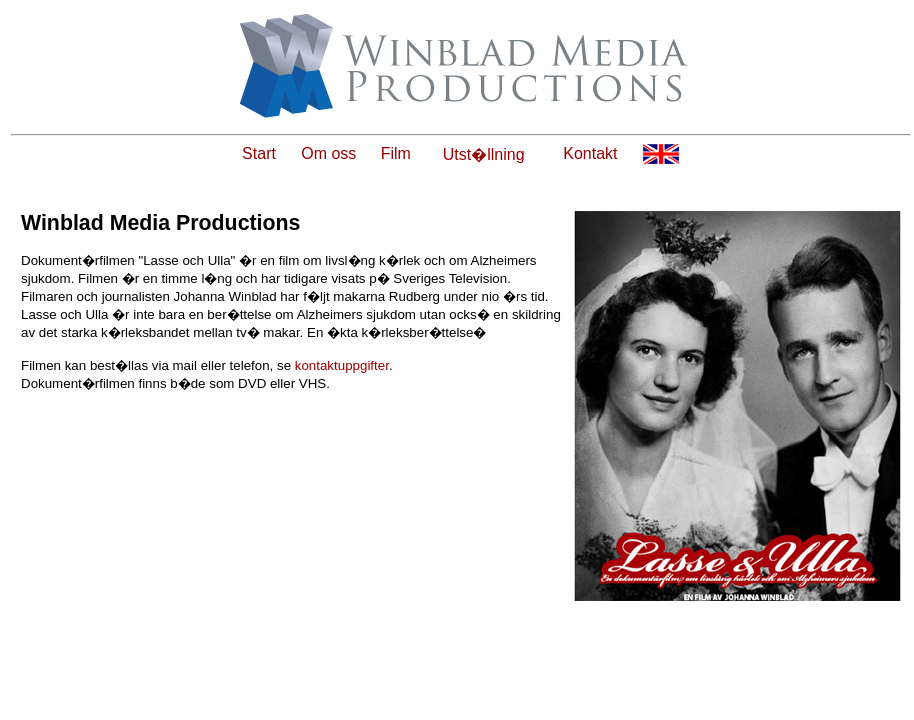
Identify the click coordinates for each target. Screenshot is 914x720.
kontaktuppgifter (342, 365)
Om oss (328, 153)
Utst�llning (484, 154)
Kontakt (590, 153)
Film (396, 153)
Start (259, 153)
